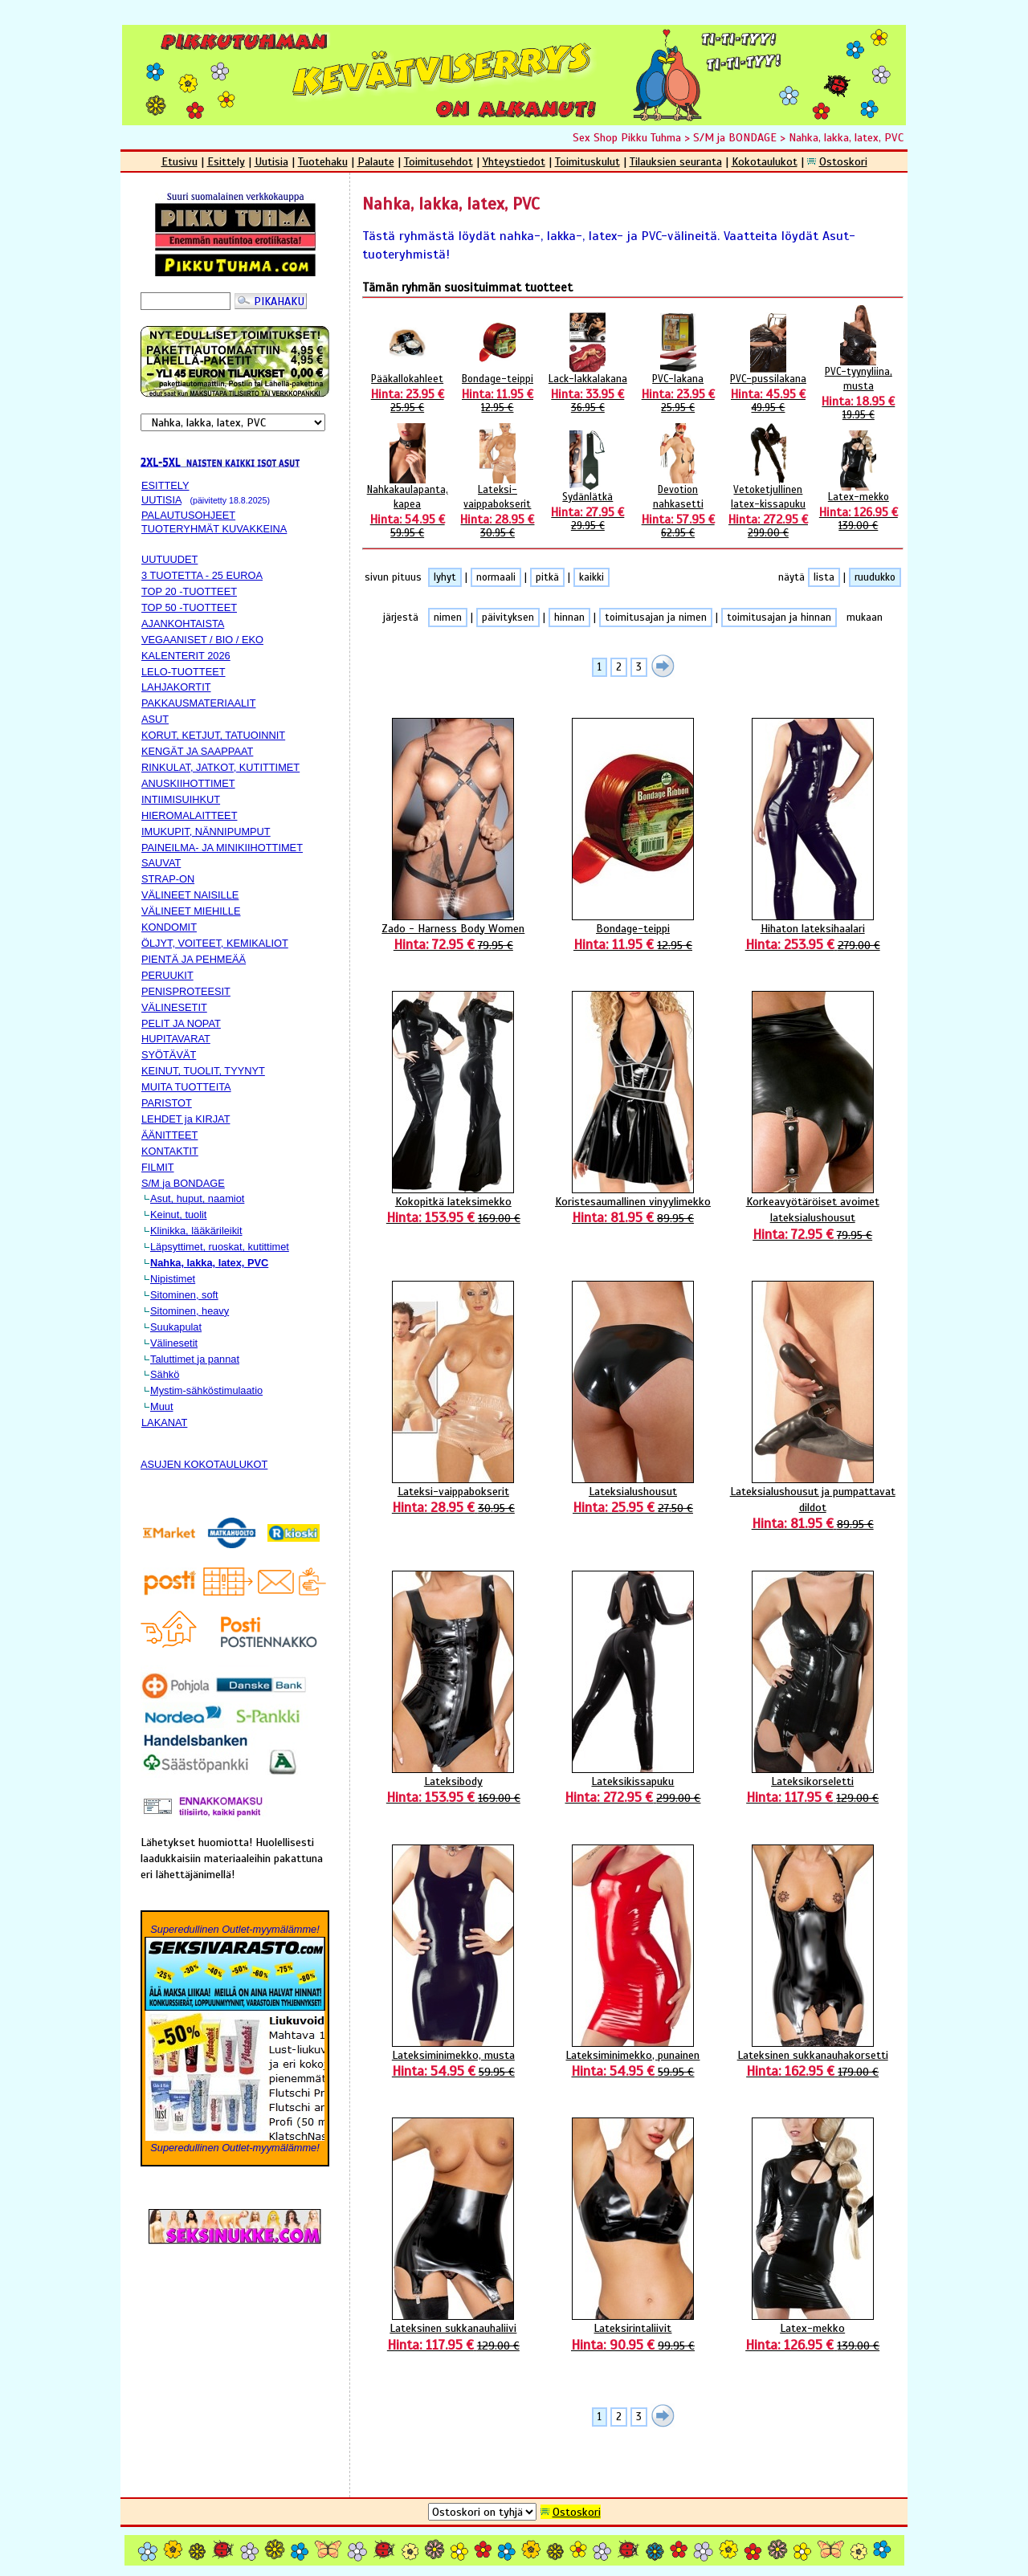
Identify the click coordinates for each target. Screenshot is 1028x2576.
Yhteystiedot (514, 161)
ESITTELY (165, 485)
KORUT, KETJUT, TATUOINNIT (213, 735)
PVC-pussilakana (768, 393)
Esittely (226, 161)
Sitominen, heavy (189, 1311)
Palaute (375, 161)
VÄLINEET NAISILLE (190, 895)
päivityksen (508, 617)
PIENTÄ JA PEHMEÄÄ (193, 959)
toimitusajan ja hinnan (779, 617)
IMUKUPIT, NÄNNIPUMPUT (206, 831)
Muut (161, 1406)
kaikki (591, 577)
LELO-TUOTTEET (183, 672)
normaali (496, 577)
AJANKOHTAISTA (182, 624)
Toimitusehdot (438, 161)
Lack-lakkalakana (588, 393)
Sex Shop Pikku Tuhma (627, 137)
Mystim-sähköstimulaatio (206, 1390)
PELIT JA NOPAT (181, 1023)
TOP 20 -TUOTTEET (189, 591)
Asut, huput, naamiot (197, 1198)
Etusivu (179, 161)
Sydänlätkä (587, 511)
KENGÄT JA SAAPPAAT (197, 751)
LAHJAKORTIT (176, 687)
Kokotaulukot (765, 161)
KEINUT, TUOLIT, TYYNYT (203, 1071)
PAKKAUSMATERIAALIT (198, 703)
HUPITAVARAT (175, 1039)
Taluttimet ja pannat (194, 1359)
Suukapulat (176, 1327)
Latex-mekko (858, 511)
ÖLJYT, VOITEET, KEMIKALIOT (214, 943)
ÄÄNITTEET (169, 1135)
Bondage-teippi (497, 393)
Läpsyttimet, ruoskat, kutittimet (219, 1247)
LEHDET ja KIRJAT (185, 1119)
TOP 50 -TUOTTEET (189, 607)
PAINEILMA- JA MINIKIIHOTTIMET (222, 848)
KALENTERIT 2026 (185, 656)
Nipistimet (172, 1279)
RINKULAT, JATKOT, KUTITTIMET (220, 767)
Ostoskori (843, 161)
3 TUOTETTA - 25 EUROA (202, 575)
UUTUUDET (169, 559)
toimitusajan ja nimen (656, 617)
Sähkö (164, 1374)
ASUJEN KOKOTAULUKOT (204, 1464)
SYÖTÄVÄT (168, 1055)
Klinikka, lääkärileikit (196, 1231)
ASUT (155, 719)
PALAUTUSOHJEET (188, 515)
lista (824, 577)
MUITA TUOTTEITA (186, 1087)
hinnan (569, 617)
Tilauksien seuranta (676, 161)
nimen (448, 617)
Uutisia (271, 161)
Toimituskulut (587, 161)
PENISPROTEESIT (185, 991)
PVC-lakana (678, 393)
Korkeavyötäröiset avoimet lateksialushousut (812, 1217)
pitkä (547, 577)
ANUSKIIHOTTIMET (188, 783)
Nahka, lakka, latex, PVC (846, 137)
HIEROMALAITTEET (189, 815)
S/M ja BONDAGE (735, 137)
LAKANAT (164, 1422)
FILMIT (157, 1167)
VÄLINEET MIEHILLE (191, 911)
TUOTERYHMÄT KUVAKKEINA (214, 529)
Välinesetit (174, 1343)
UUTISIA (161, 500)
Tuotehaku (323, 161)
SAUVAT (161, 863)
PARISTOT (166, 1103)
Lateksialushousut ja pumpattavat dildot (812, 1507)
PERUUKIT (167, 975)
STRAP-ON (167, 879)
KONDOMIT (169, 927)
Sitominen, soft (184, 1295)
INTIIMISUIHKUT (180, 799)
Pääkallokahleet (407, 393)
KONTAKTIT (169, 1151)
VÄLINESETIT (174, 1007)
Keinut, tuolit (178, 1215)
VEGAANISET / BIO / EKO (202, 640)
